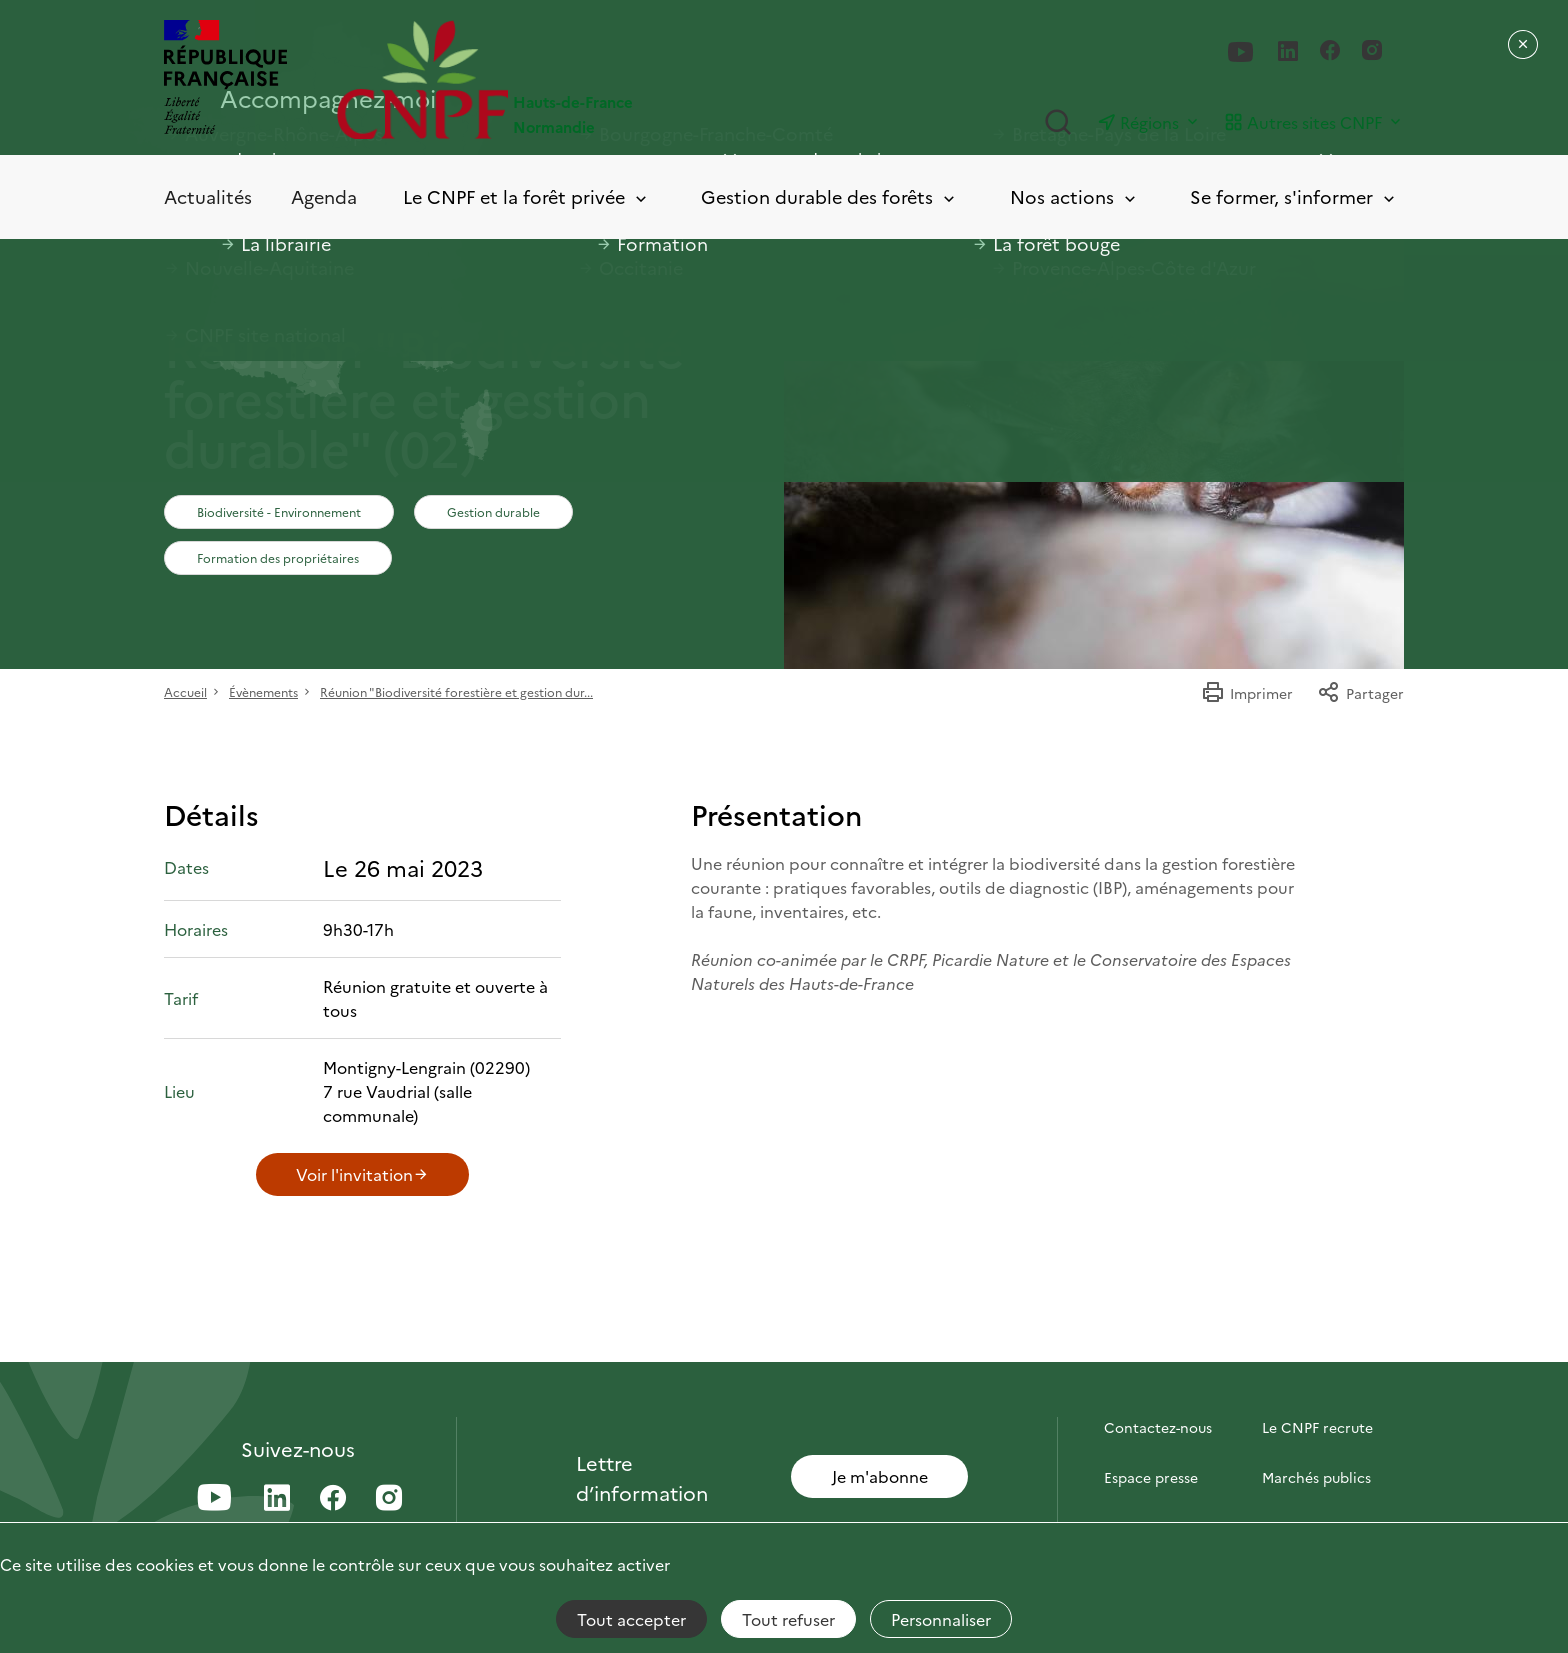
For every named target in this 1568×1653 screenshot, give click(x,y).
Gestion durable (493, 511)
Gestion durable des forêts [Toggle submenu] (829, 197)
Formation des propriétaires (278, 557)
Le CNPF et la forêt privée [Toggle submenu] (526, 197)
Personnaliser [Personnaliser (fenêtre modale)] (941, 1619)
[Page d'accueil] (560, 79)
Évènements (263, 691)
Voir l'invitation (362, 1174)
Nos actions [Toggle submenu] (1074, 197)
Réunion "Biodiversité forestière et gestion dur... (456, 691)
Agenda (324, 196)
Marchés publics (1316, 1477)
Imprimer (1247, 693)
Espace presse (1151, 1477)
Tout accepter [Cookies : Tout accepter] (631, 1619)
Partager (1360, 693)
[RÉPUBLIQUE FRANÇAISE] (225, 79)
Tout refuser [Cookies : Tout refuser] (788, 1619)
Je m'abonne (880, 1476)
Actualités (208, 196)
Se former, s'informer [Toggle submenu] (1294, 197)
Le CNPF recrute (1317, 1427)
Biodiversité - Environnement (279, 511)
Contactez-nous (1158, 1427)
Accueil (185, 691)
